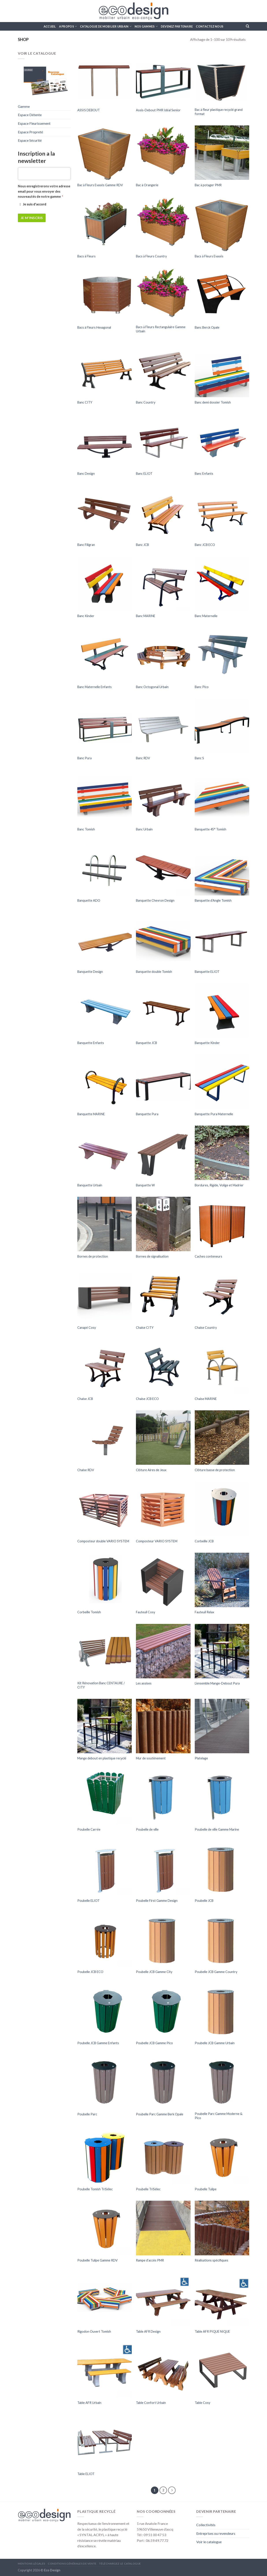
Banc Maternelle (206, 616)
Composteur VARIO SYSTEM (156, 1541)
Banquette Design (90, 971)
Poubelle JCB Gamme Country (216, 1972)
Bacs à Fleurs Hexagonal (94, 327)
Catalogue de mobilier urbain (106, 26)
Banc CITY (84, 402)
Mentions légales (31, 2563)
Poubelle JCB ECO (90, 1972)
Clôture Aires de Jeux (151, 1470)
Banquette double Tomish (154, 971)
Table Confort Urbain (151, 2403)
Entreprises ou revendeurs (215, 2533)
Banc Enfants (204, 473)
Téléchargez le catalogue (120, 2563)
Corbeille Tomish (89, 1612)
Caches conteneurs (208, 1256)
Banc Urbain (144, 829)
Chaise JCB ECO (147, 1399)
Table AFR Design (148, 2331)
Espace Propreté (30, 132)
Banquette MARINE (91, 1114)
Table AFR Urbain (89, 2403)
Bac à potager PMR (208, 185)
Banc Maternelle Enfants (94, 687)
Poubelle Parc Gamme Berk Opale (159, 2114)
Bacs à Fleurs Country (151, 256)
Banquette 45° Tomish (210, 829)
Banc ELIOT (144, 473)
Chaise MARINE (206, 1399)
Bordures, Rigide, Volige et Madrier (219, 1185)
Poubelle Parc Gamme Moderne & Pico (218, 2116)
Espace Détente (30, 115)
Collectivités (205, 2525)
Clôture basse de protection (215, 1470)
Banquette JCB (146, 1043)
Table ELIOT (86, 2474)
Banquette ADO (88, 900)
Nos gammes (146, 26)
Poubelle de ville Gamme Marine (217, 1829)
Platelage (201, 1758)
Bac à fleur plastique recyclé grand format (219, 112)
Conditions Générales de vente (72, 2563)
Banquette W (145, 1185)
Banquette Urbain (89, 1185)
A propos (68, 26)
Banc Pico (202, 687)
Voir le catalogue (209, 2542)
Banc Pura (84, 758)
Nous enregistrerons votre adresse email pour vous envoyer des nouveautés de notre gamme (44, 191)
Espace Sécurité (30, 140)
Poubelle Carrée (88, 1829)
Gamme (24, 106)
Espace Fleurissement (34, 123)
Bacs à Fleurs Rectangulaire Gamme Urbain (160, 329)
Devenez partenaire (177, 26)
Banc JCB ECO (205, 545)
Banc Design (86, 473)
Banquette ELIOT (207, 971)
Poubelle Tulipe (206, 2189)
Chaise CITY (145, 1327)
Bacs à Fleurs (86, 256)
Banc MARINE (145, 616)
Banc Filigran (86, 545)
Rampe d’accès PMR (150, 2260)
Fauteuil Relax (204, 1612)
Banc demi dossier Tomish (213, 402)
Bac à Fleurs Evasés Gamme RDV (100, 185)
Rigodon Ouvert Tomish (94, 2331)
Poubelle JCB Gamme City (154, 1972)
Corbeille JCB (204, 1541)
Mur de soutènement (151, 1758)
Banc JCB (142, 545)
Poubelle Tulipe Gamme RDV (97, 2260)
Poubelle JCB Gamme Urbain (215, 2043)
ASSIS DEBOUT (88, 110)
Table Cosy (202, 2403)
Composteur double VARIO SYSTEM (103, 1541)
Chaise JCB (85, 1399)
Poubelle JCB (204, 1900)
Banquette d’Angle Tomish (213, 900)
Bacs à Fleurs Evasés (209, 256)
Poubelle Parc (87, 2114)
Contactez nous (209, 26)
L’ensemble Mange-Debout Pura (217, 1683)
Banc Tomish (86, 829)
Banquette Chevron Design (155, 900)
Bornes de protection (92, 1256)
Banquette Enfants (90, 1043)
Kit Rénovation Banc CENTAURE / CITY (101, 1685)
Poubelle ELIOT (88, 1900)
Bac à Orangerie (147, 185)
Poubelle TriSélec (148, 2189)
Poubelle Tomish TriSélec (95, 2189)
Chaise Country (206, 1327)
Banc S (199, 758)
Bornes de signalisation (152, 1256)
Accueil (50, 26)
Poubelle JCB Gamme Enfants (98, 2043)
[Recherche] (247, 26)
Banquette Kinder (207, 1043)
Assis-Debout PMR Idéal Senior (158, 110)
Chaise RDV (85, 1470)
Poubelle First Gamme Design (157, 1900)
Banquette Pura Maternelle (214, 1114)
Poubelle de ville (147, 1829)
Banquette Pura (147, 1114)
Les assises (144, 1683)
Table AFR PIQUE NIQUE (212, 2331)
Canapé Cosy (86, 1327)
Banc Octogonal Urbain (152, 687)
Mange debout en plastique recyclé (101, 1758)
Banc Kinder (85, 616)
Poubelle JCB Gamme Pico (154, 2043)
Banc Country (145, 402)
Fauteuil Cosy (145, 1612)
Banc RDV (143, 758)
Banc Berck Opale (207, 327)
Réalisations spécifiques (211, 2260)
